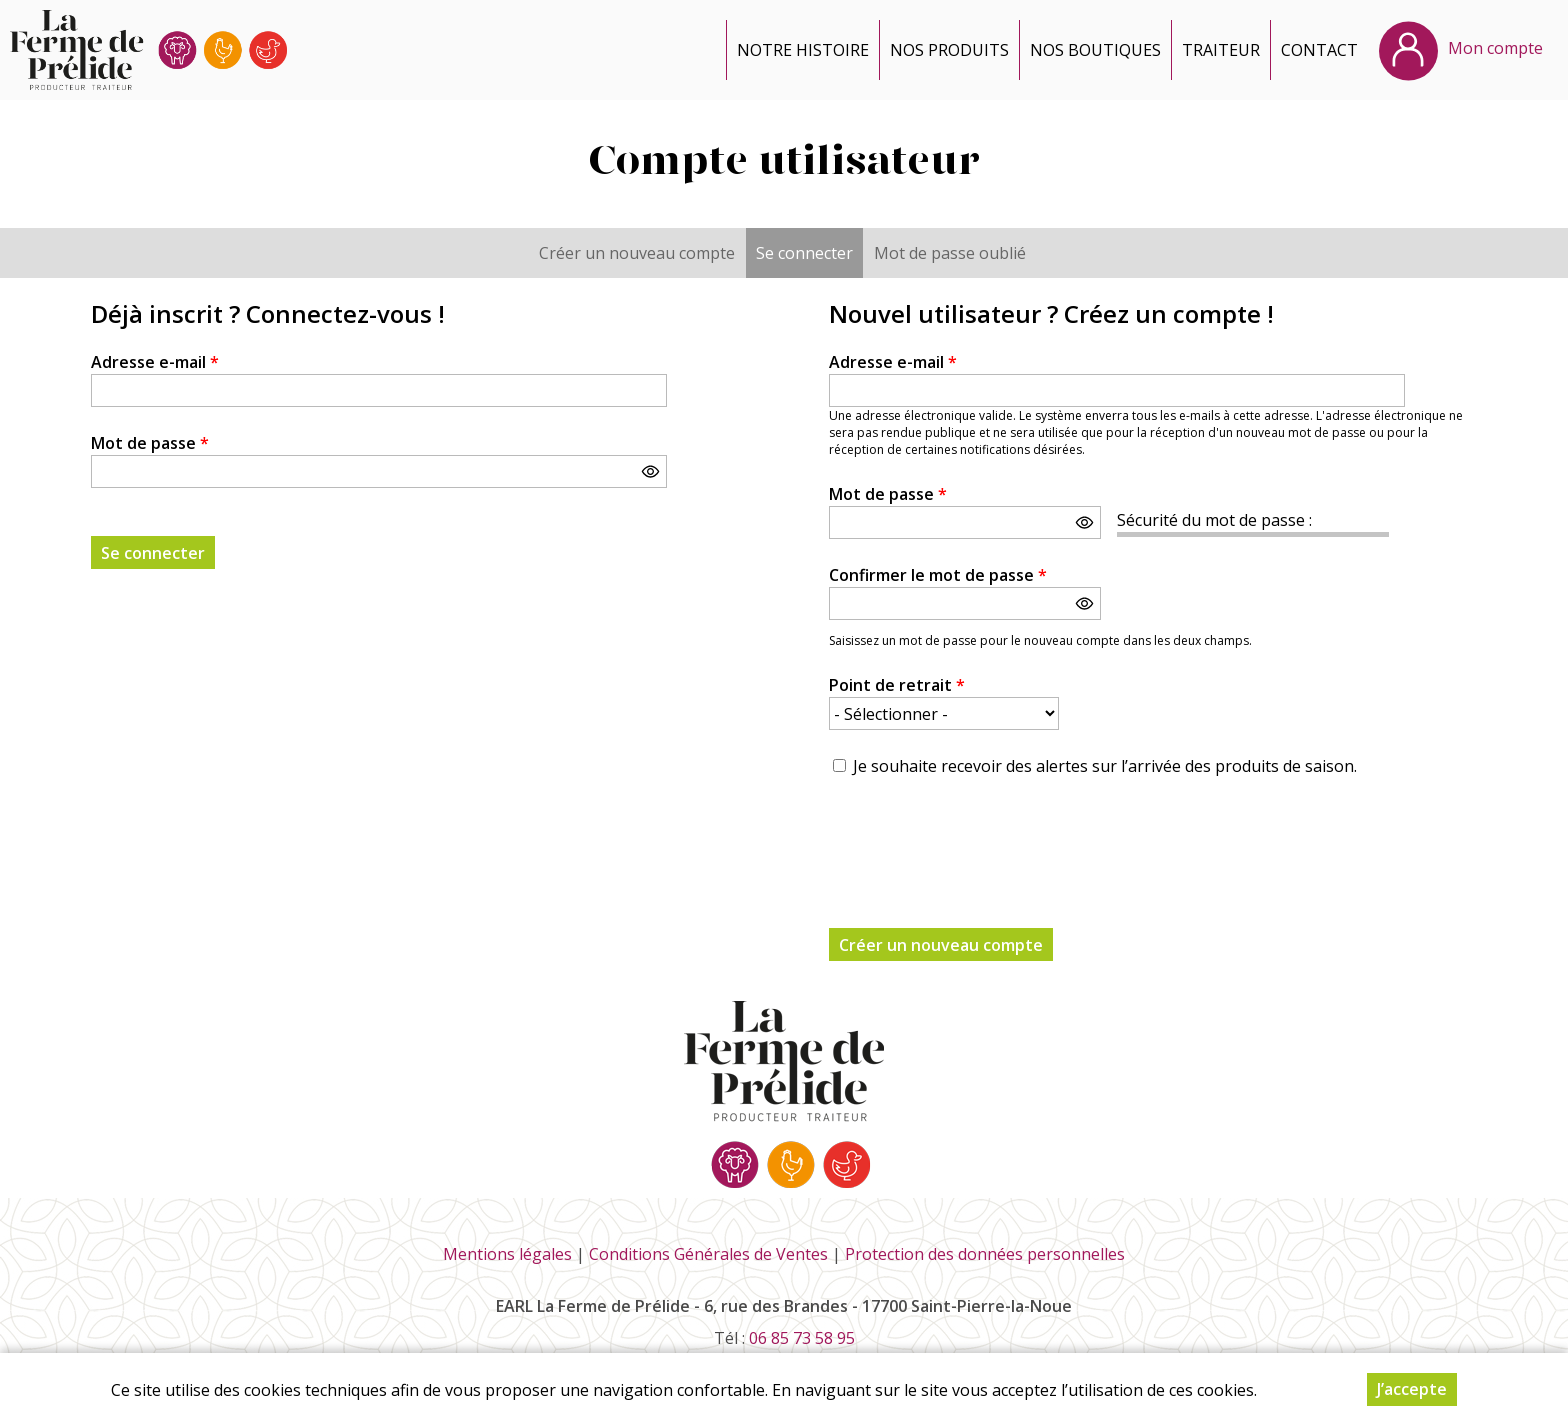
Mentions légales (507, 1254)
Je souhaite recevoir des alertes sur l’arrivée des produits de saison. (1105, 766)
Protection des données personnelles (985, 1254)
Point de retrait (897, 685)
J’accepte (1412, 1389)
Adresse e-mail (155, 362)
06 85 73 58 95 (802, 1338)
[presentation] (981, 841)
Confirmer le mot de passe (938, 575)
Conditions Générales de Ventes (708, 1254)
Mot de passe (150, 443)
